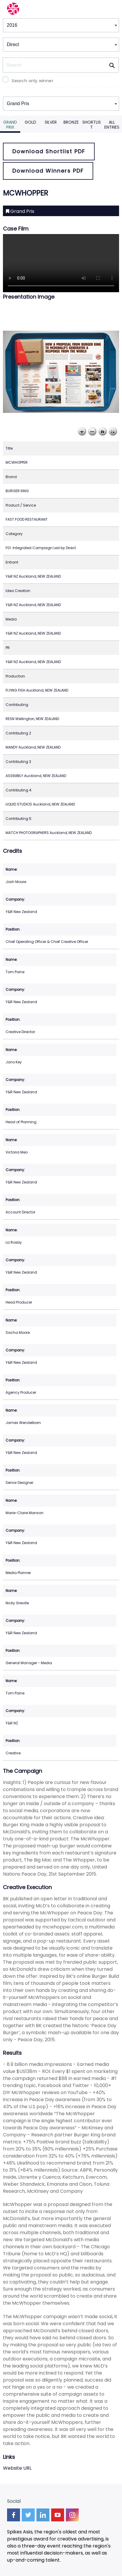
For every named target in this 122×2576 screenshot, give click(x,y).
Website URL (17, 2468)
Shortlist (91, 124)
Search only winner (32, 81)
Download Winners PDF (48, 170)
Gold (30, 122)
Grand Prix (10, 124)
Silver (51, 122)
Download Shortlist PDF (48, 151)
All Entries (111, 124)
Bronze (71, 122)
